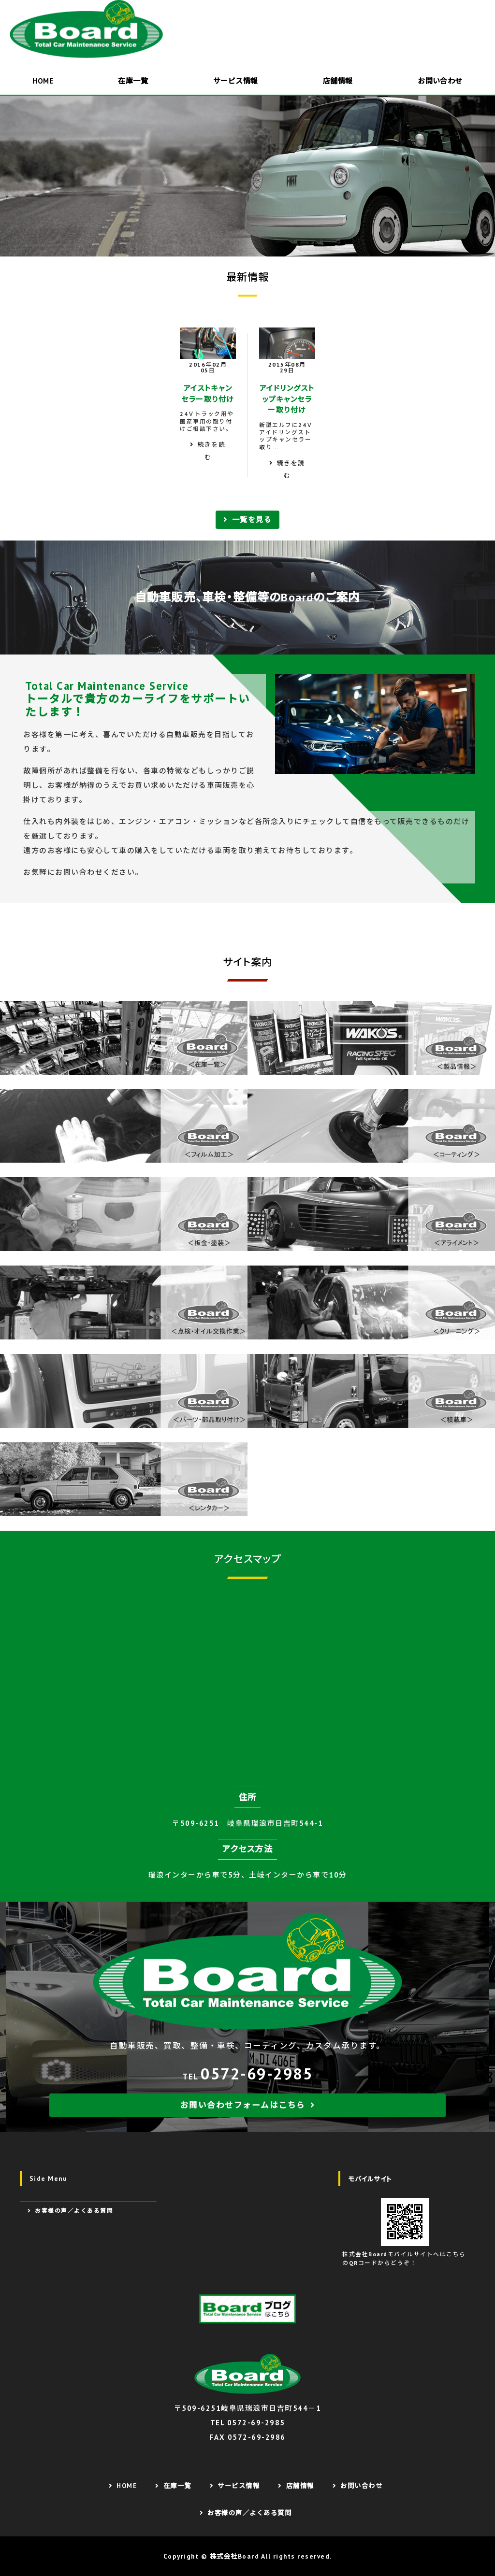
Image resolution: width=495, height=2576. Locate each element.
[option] (247, 176)
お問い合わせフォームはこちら (243, 2105)
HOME (42, 80)
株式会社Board (235, 2556)
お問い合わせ (361, 2485)
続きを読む (212, 451)
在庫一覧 (133, 80)
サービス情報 (235, 80)
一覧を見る (252, 519)
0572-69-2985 (257, 2073)
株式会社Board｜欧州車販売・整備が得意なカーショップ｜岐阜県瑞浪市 (89, 29)
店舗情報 (338, 80)
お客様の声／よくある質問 (74, 2210)
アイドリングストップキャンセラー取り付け (287, 399)
